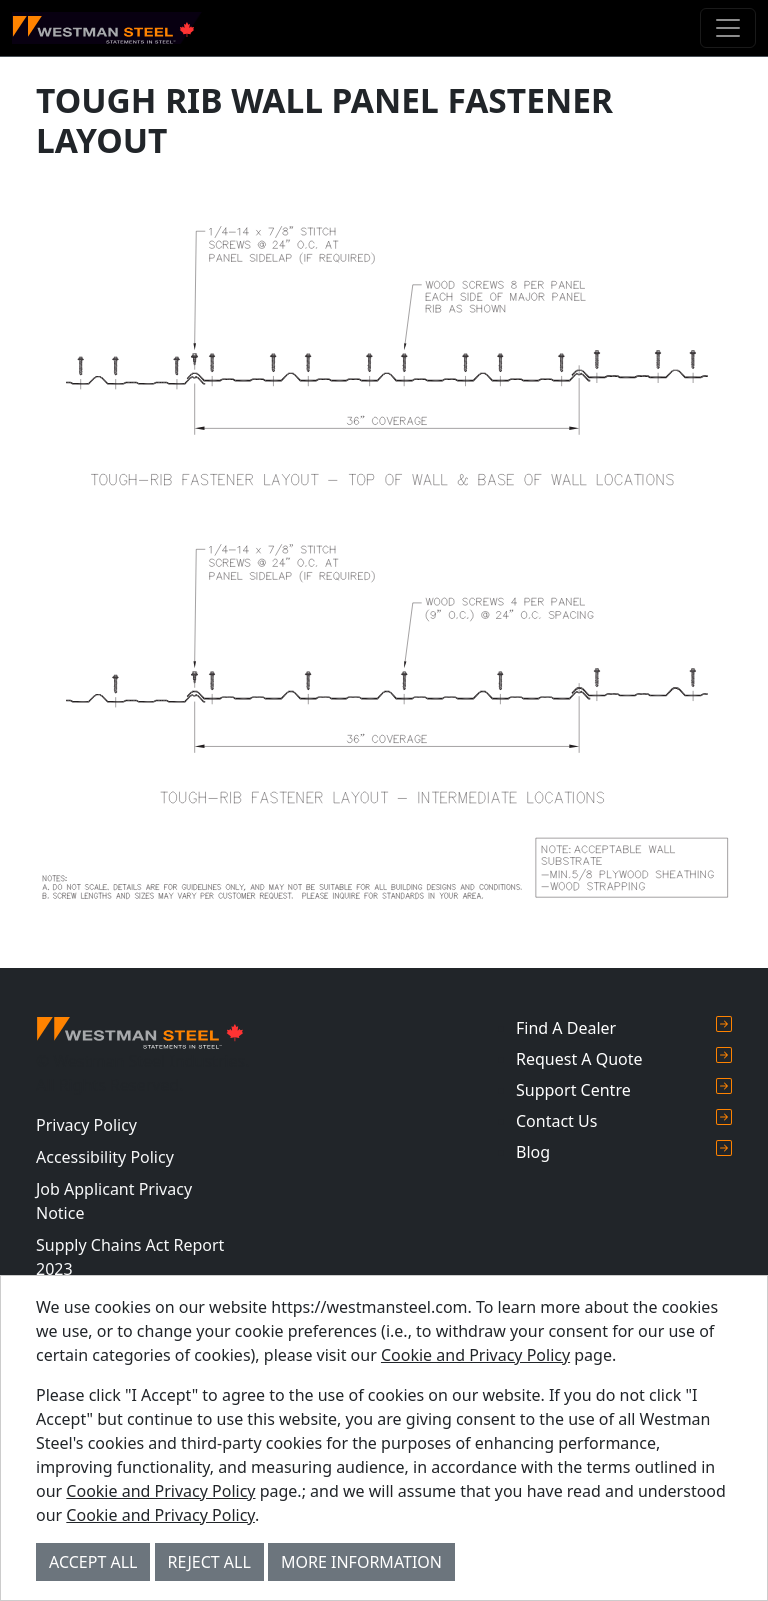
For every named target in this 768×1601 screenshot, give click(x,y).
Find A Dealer (624, 1027)
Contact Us (624, 1120)
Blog (624, 1151)
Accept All (93, 1562)
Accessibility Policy (105, 1157)
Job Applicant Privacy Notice (114, 1201)
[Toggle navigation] (728, 28)
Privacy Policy (86, 1125)
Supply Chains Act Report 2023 (130, 1257)
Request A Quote (624, 1058)
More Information (361, 1562)
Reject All (209, 1562)
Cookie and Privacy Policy (475, 1355)
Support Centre (624, 1089)
